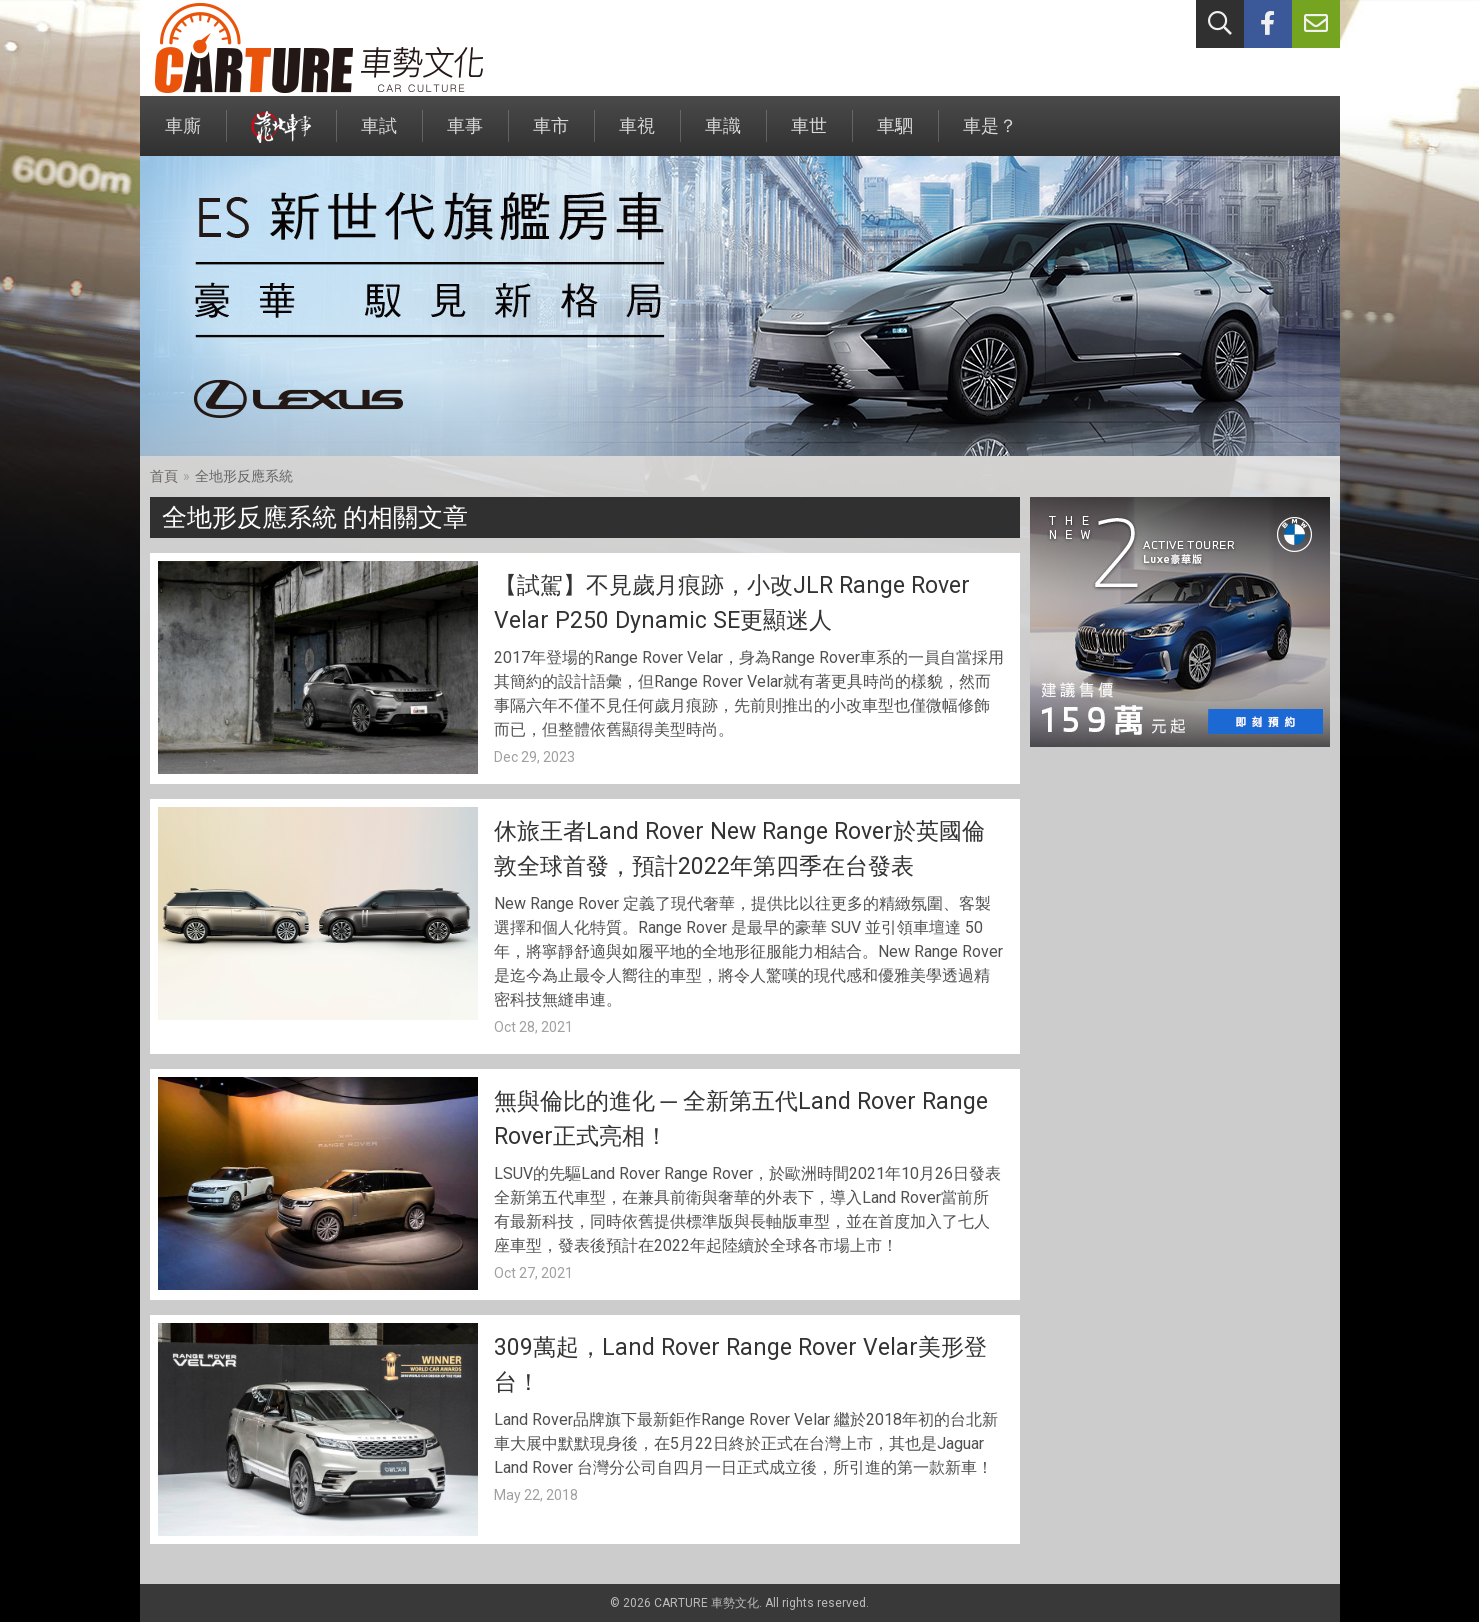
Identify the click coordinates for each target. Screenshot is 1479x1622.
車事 (465, 135)
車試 (379, 135)
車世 (809, 135)
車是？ (990, 135)
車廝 (183, 135)
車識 (723, 135)
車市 (551, 135)
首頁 (164, 476)
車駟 (895, 135)
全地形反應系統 (244, 476)
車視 (637, 135)
